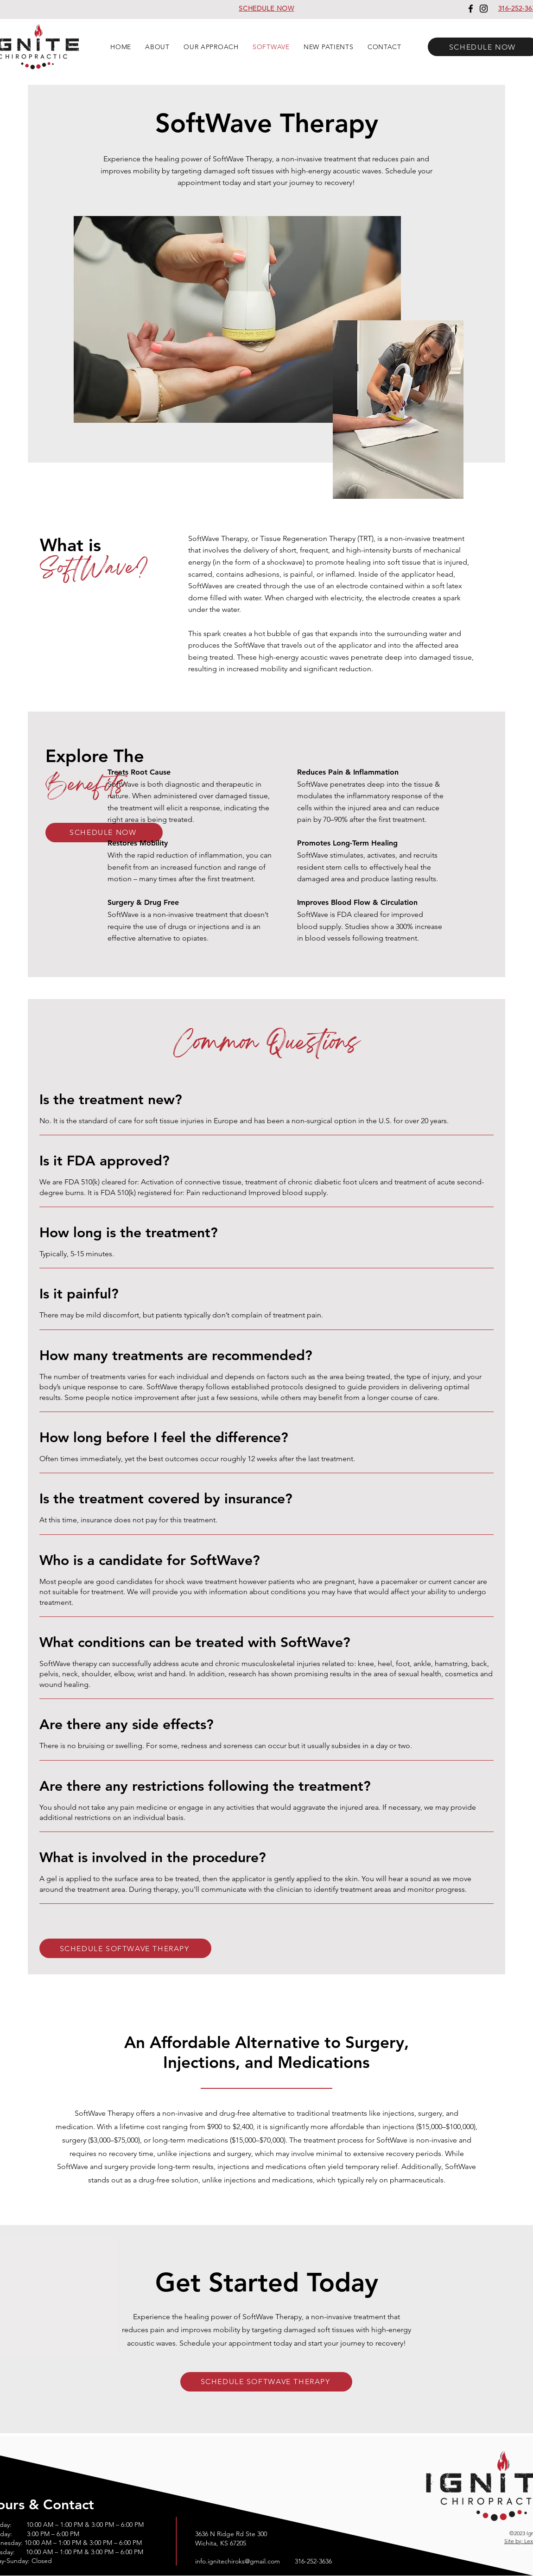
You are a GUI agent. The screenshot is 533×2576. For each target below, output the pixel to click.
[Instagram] (483, 8)
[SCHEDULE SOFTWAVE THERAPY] (125, 1948)
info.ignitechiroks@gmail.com (237, 2561)
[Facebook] (470, 8)
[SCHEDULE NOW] (104, 832)
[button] (157, 47)
